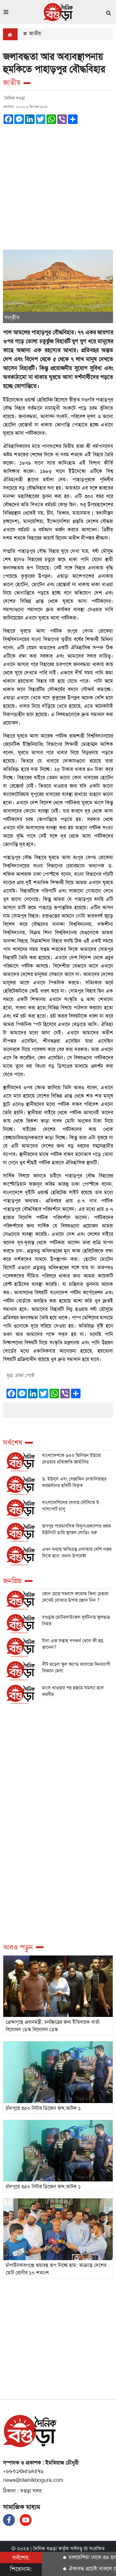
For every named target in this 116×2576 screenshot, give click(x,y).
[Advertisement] (57, 184)
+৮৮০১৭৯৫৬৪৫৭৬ (23, 2471)
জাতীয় (32, 33)
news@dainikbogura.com (33, 2480)
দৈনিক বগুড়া (45, 2548)
